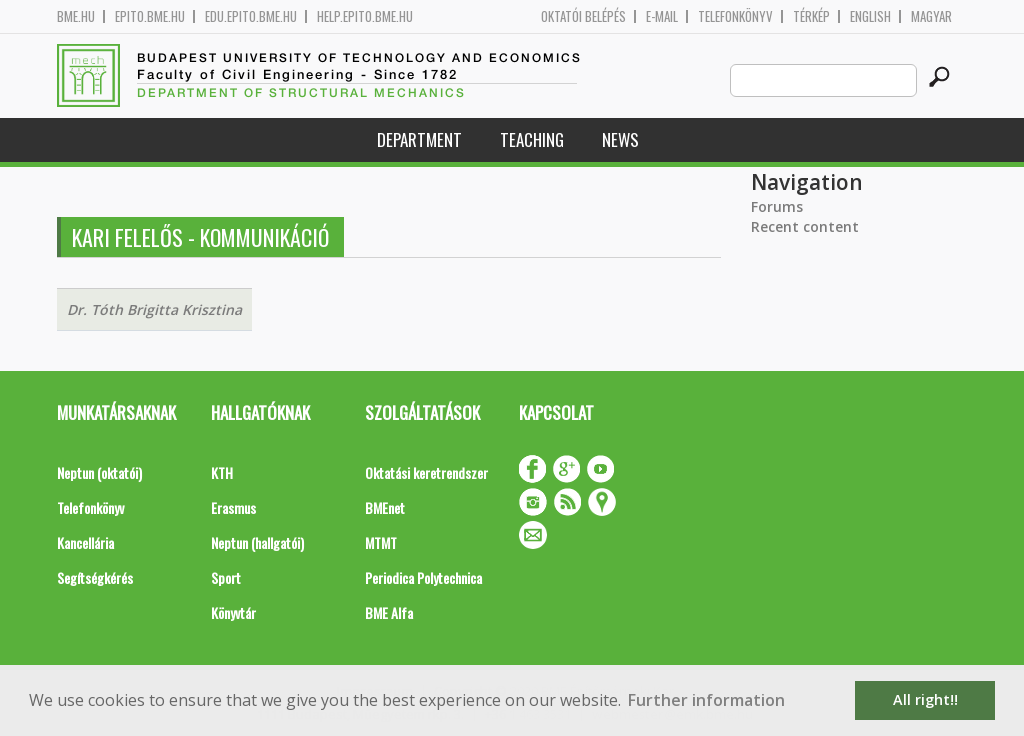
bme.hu (76, 16)
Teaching (532, 139)
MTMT (381, 542)
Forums (777, 206)
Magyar (931, 16)
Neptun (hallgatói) (257, 542)
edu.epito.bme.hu (251, 16)
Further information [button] (706, 700)
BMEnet (385, 507)
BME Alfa (389, 612)
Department (419, 139)
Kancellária (85, 542)
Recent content (805, 226)
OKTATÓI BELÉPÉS (583, 16)
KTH (222, 472)
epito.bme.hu (150, 16)
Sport (226, 577)
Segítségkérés (95, 577)
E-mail (662, 16)
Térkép (811, 16)
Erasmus (233, 507)
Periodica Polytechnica (423, 577)
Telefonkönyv (735, 16)
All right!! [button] (925, 699)
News (620, 139)
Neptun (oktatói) (99, 472)
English (870, 16)
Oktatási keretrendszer (426, 472)
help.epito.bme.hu (365, 16)
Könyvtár (233, 612)
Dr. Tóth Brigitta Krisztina (154, 309)
